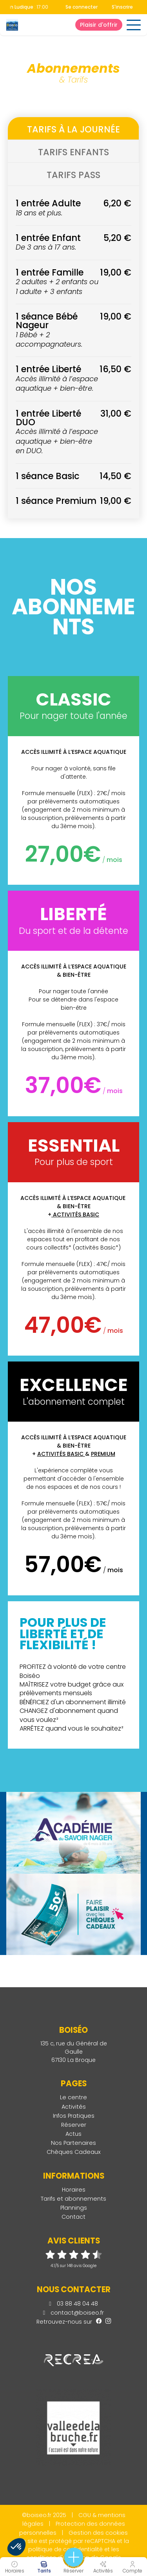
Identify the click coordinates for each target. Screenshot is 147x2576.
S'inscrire (122, 7)
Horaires (73, 2190)
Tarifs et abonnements (73, 2199)
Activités (74, 2107)
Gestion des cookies (98, 2533)
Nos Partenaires (73, 2143)
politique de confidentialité (65, 2549)
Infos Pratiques (73, 2116)
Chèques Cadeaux (74, 2152)
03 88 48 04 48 (73, 2304)
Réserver (73, 2125)
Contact (73, 2217)
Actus (73, 2134)
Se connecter (81, 7)
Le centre (73, 2097)
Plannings (73, 2208)
